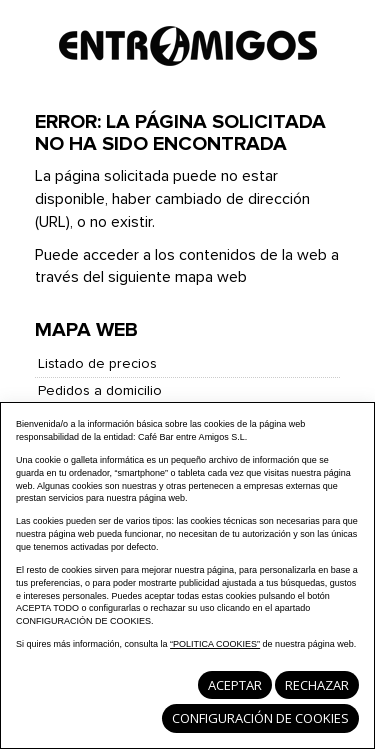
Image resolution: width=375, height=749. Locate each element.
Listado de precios (97, 364)
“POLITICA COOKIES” (215, 644)
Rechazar (317, 685)
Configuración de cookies (260, 718)
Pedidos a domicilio (100, 391)
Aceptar (235, 685)
